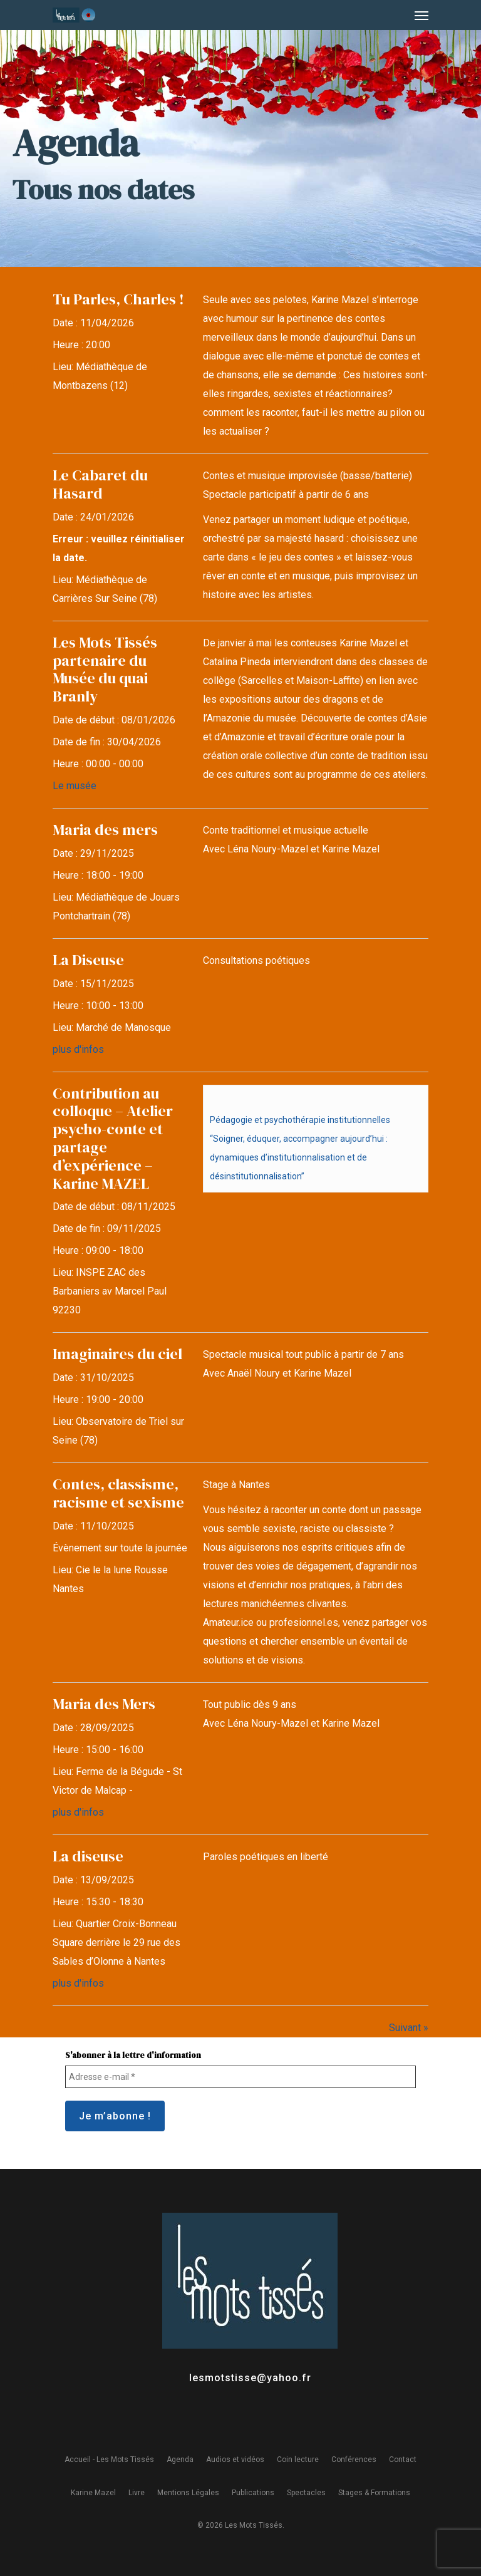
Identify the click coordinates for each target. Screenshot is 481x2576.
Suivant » (408, 2028)
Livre (136, 2492)
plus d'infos (78, 1049)
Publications (253, 2492)
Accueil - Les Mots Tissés (109, 2459)
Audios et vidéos (235, 2459)
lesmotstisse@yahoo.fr (250, 2378)
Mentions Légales (188, 2492)
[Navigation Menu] (421, 15)
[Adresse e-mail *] (240, 2077)
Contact (402, 2459)
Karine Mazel (93, 2492)
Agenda (180, 2459)
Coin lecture (298, 2459)
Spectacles (306, 2492)
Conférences (353, 2459)
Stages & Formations (374, 2492)
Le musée (74, 786)
